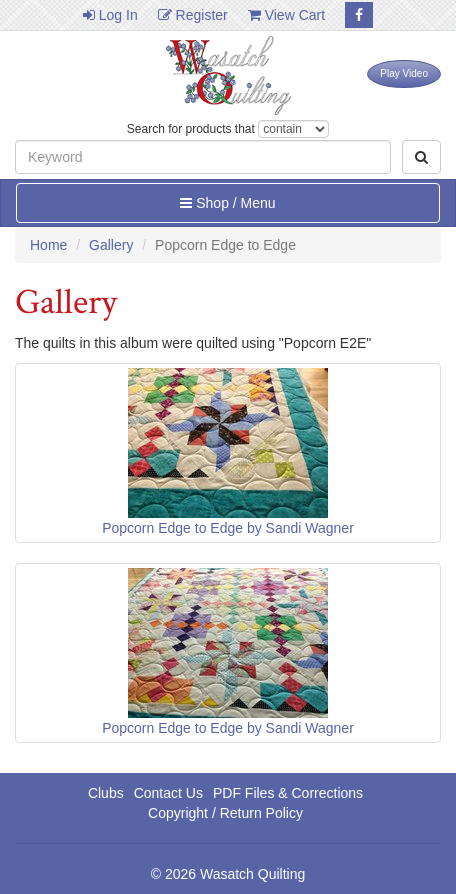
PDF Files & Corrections (288, 793)
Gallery (111, 245)
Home (48, 245)
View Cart (286, 15)
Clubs (106, 793)
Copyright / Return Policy (225, 813)
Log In (110, 15)
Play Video (404, 73)
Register (193, 15)
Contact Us (168, 793)
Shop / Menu (227, 203)
